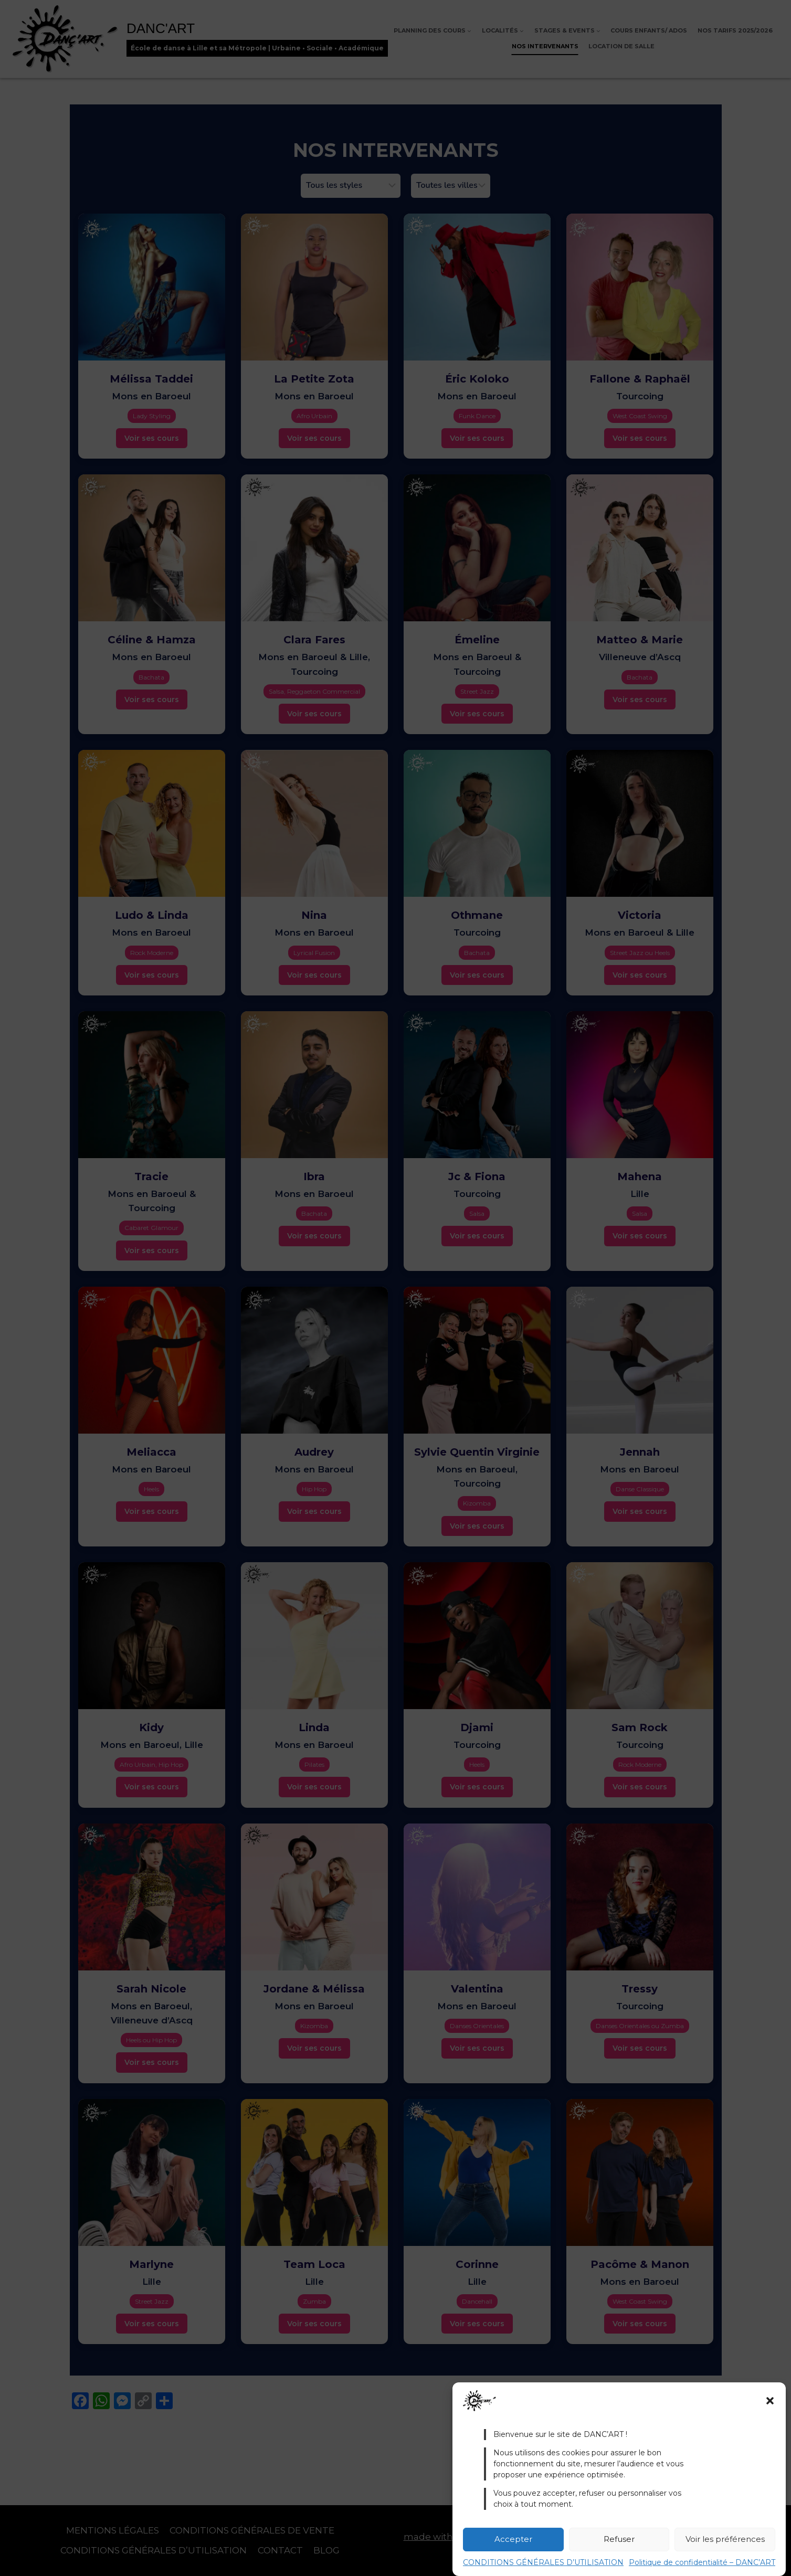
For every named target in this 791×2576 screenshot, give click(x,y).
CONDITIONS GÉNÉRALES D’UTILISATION (543, 2562)
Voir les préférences (725, 2539)
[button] (770, 2400)
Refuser (619, 2539)
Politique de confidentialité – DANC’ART (702, 2562)
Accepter (513, 2539)
